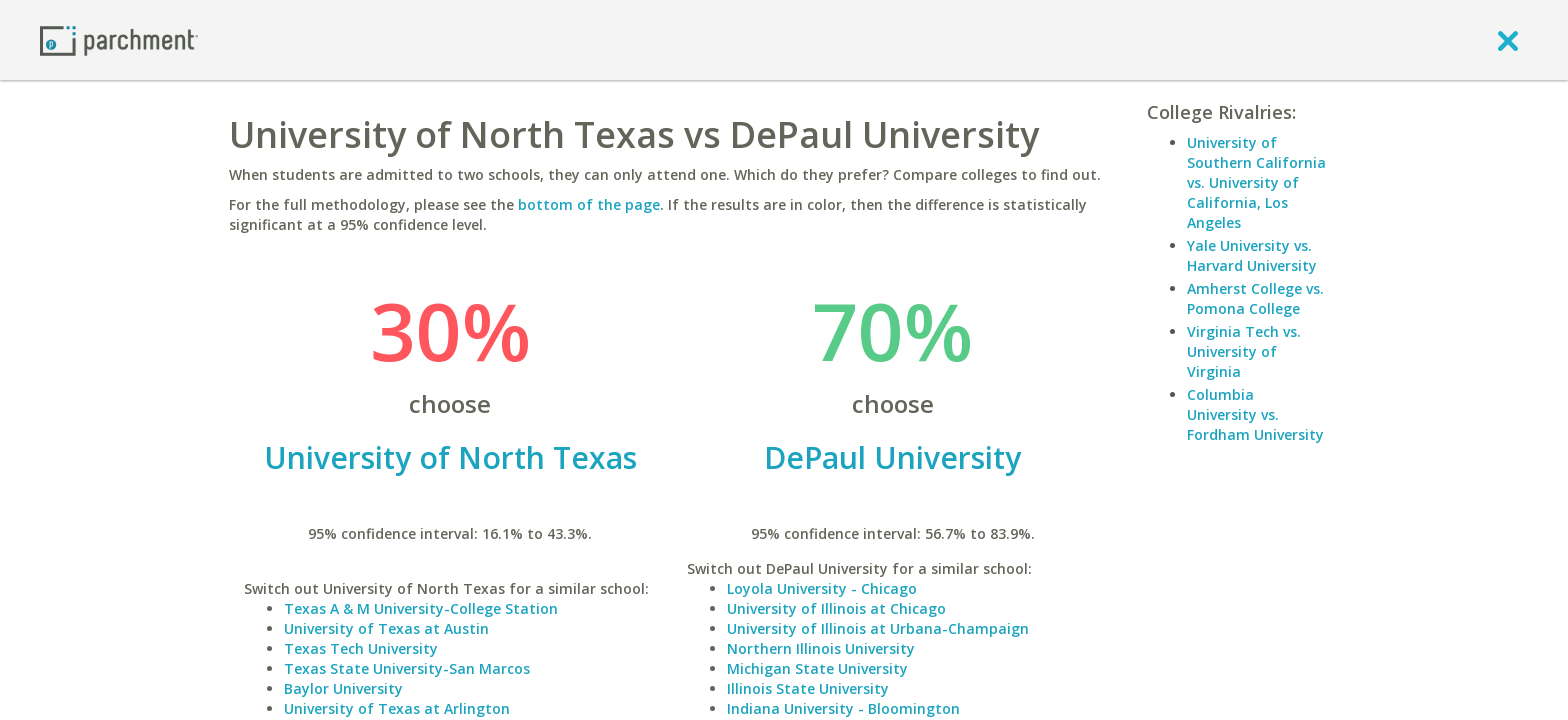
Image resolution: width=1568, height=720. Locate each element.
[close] (1508, 40)
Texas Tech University (361, 648)
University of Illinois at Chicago (836, 608)
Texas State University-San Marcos (407, 668)
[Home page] (119, 39)
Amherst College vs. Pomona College (1255, 298)
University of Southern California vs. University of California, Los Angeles (1256, 182)
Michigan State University (817, 668)
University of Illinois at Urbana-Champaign (878, 628)
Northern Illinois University (821, 648)
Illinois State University (808, 688)
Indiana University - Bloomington (843, 708)
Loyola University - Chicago (822, 588)
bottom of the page (589, 204)
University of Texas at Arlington (397, 708)
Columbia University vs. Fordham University (1255, 414)
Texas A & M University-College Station (421, 608)
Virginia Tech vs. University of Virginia (1244, 351)
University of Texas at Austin (386, 628)
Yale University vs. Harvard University (1252, 255)
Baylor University (343, 688)
